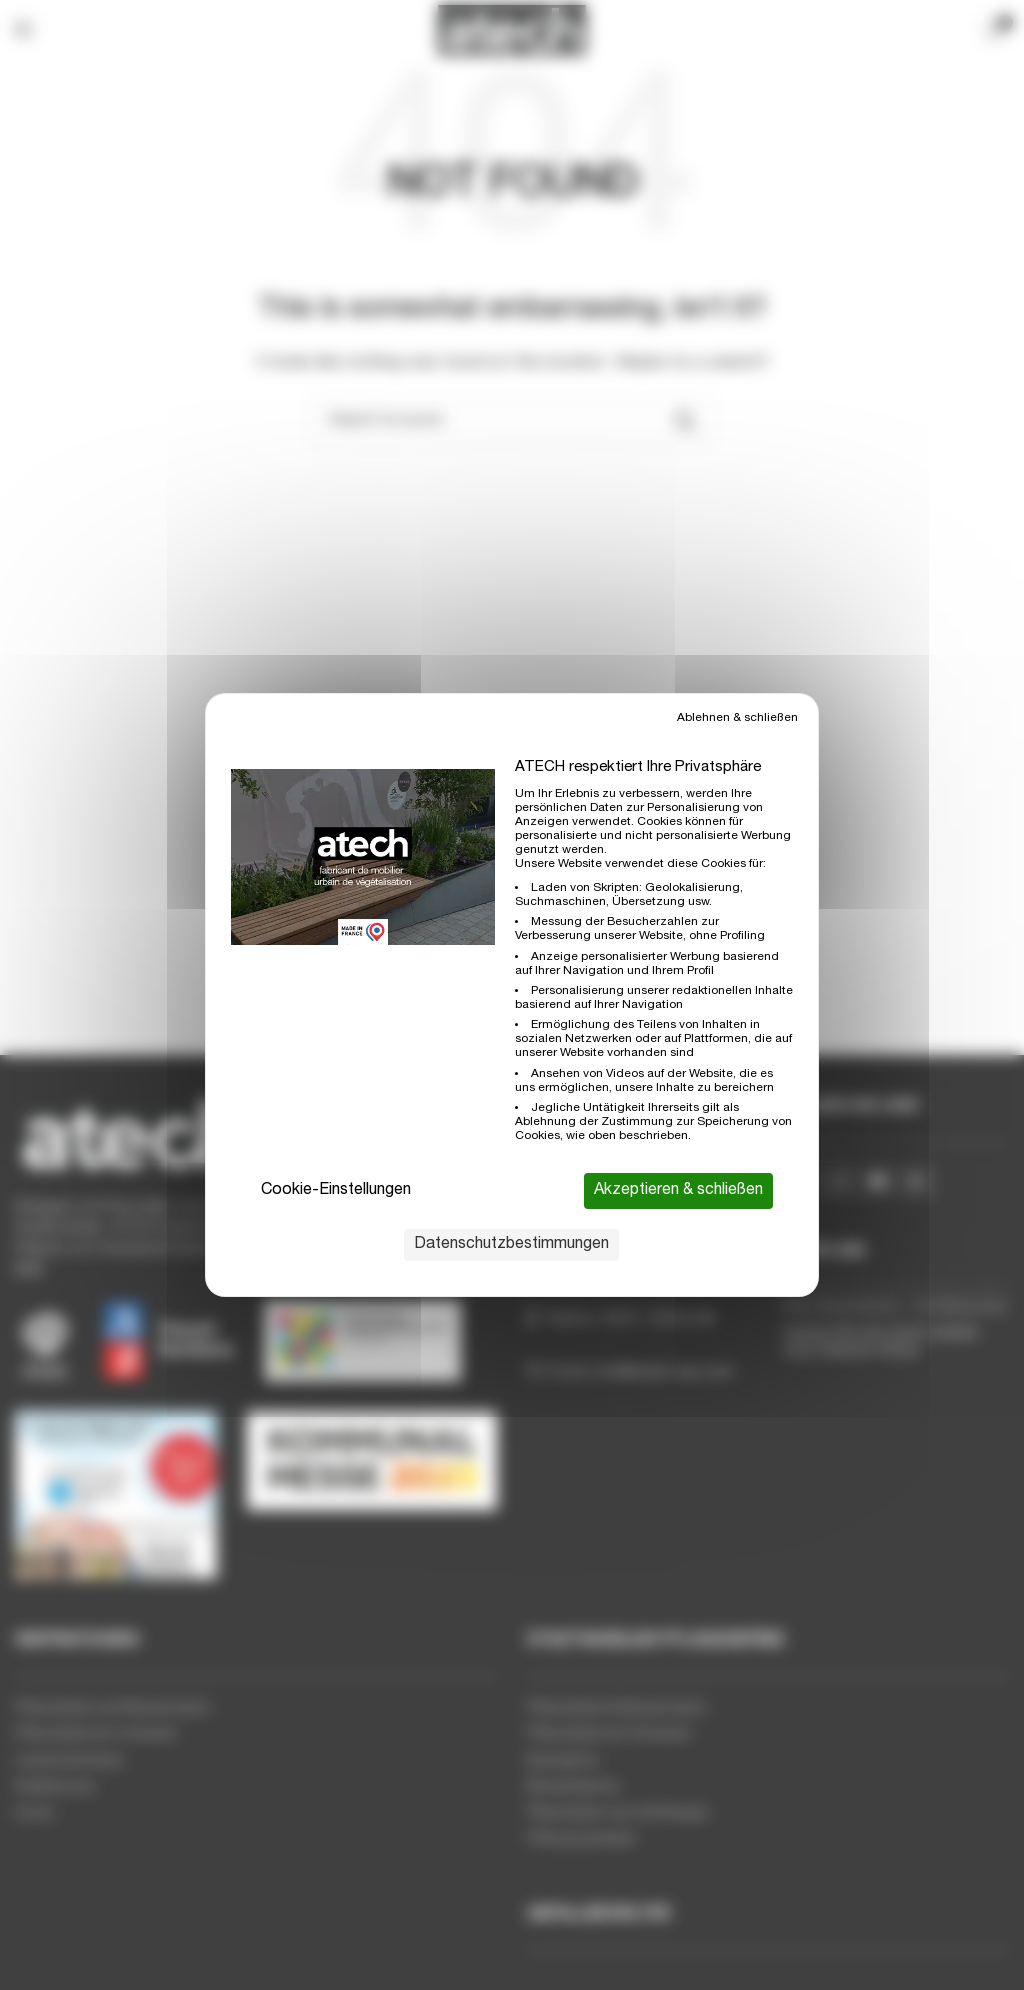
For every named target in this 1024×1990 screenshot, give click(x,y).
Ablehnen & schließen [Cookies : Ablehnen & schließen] (737, 718)
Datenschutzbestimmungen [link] (511, 1245)
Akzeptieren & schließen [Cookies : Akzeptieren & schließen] (678, 1191)
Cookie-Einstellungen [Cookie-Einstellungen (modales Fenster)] (336, 1191)
